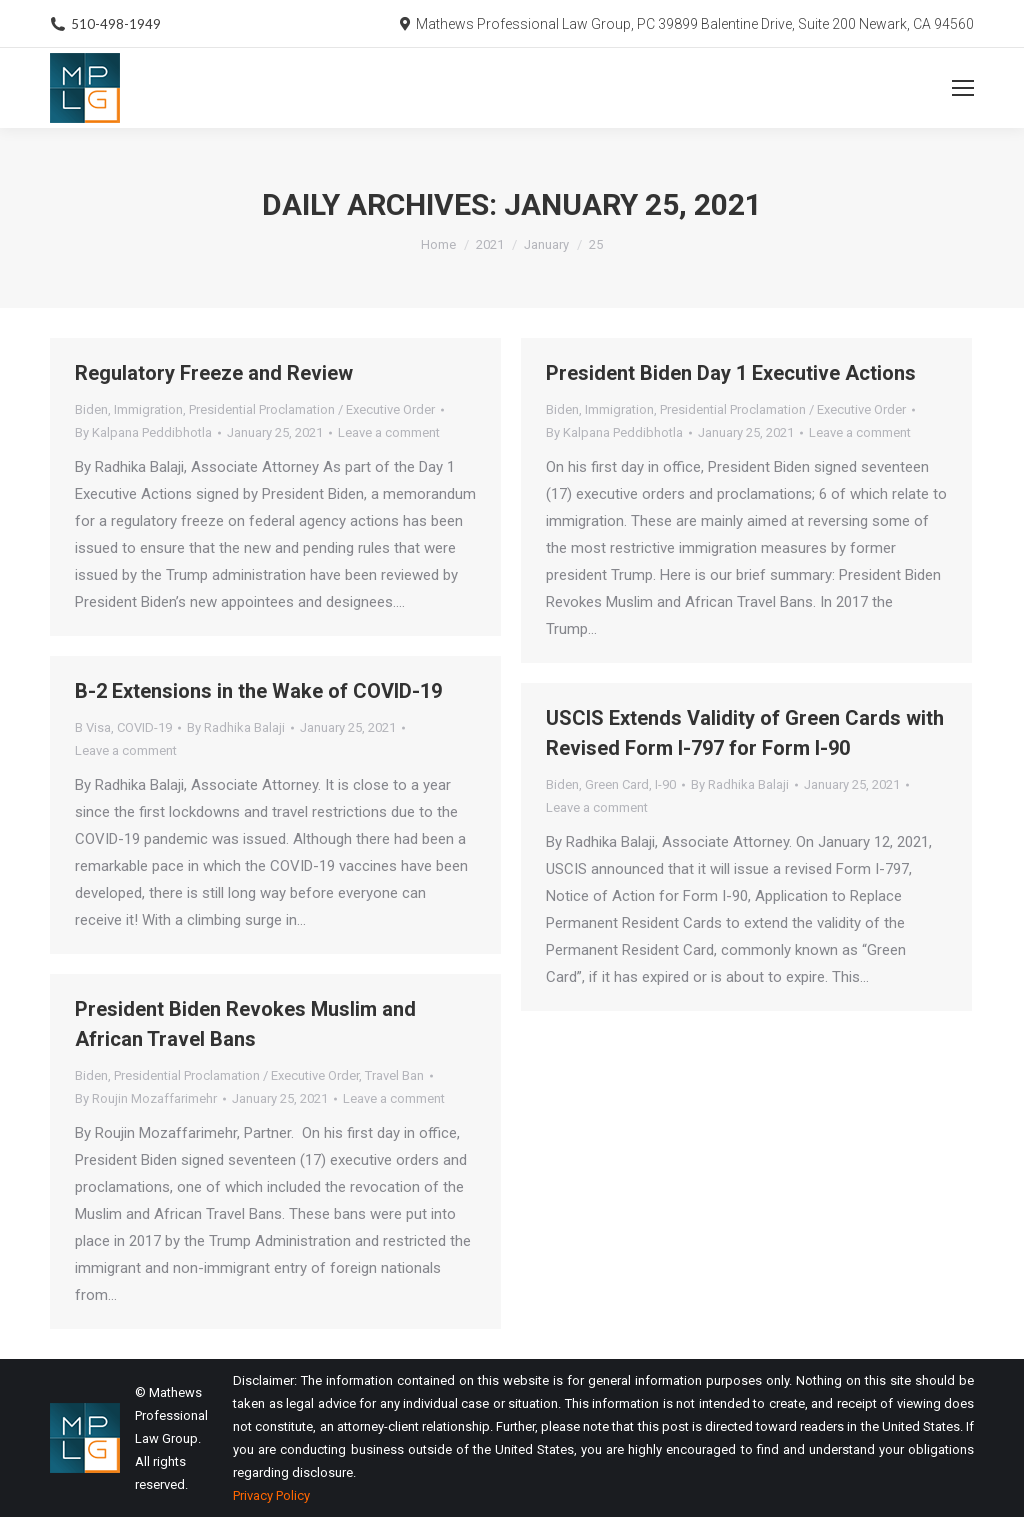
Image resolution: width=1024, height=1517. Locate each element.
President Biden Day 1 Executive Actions (731, 373)
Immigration (148, 409)
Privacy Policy (271, 1495)
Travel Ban (394, 1075)
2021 (490, 244)
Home (438, 244)
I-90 (665, 784)
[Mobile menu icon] (963, 88)
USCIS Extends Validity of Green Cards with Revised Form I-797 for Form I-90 (745, 733)
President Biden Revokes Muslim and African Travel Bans (245, 1024)
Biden (91, 409)
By (143, 432)
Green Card (617, 784)
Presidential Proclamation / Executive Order (312, 409)
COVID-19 (144, 727)
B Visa (93, 727)
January (546, 244)
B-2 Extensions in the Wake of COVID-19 (258, 691)
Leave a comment (389, 432)
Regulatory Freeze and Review (214, 373)
